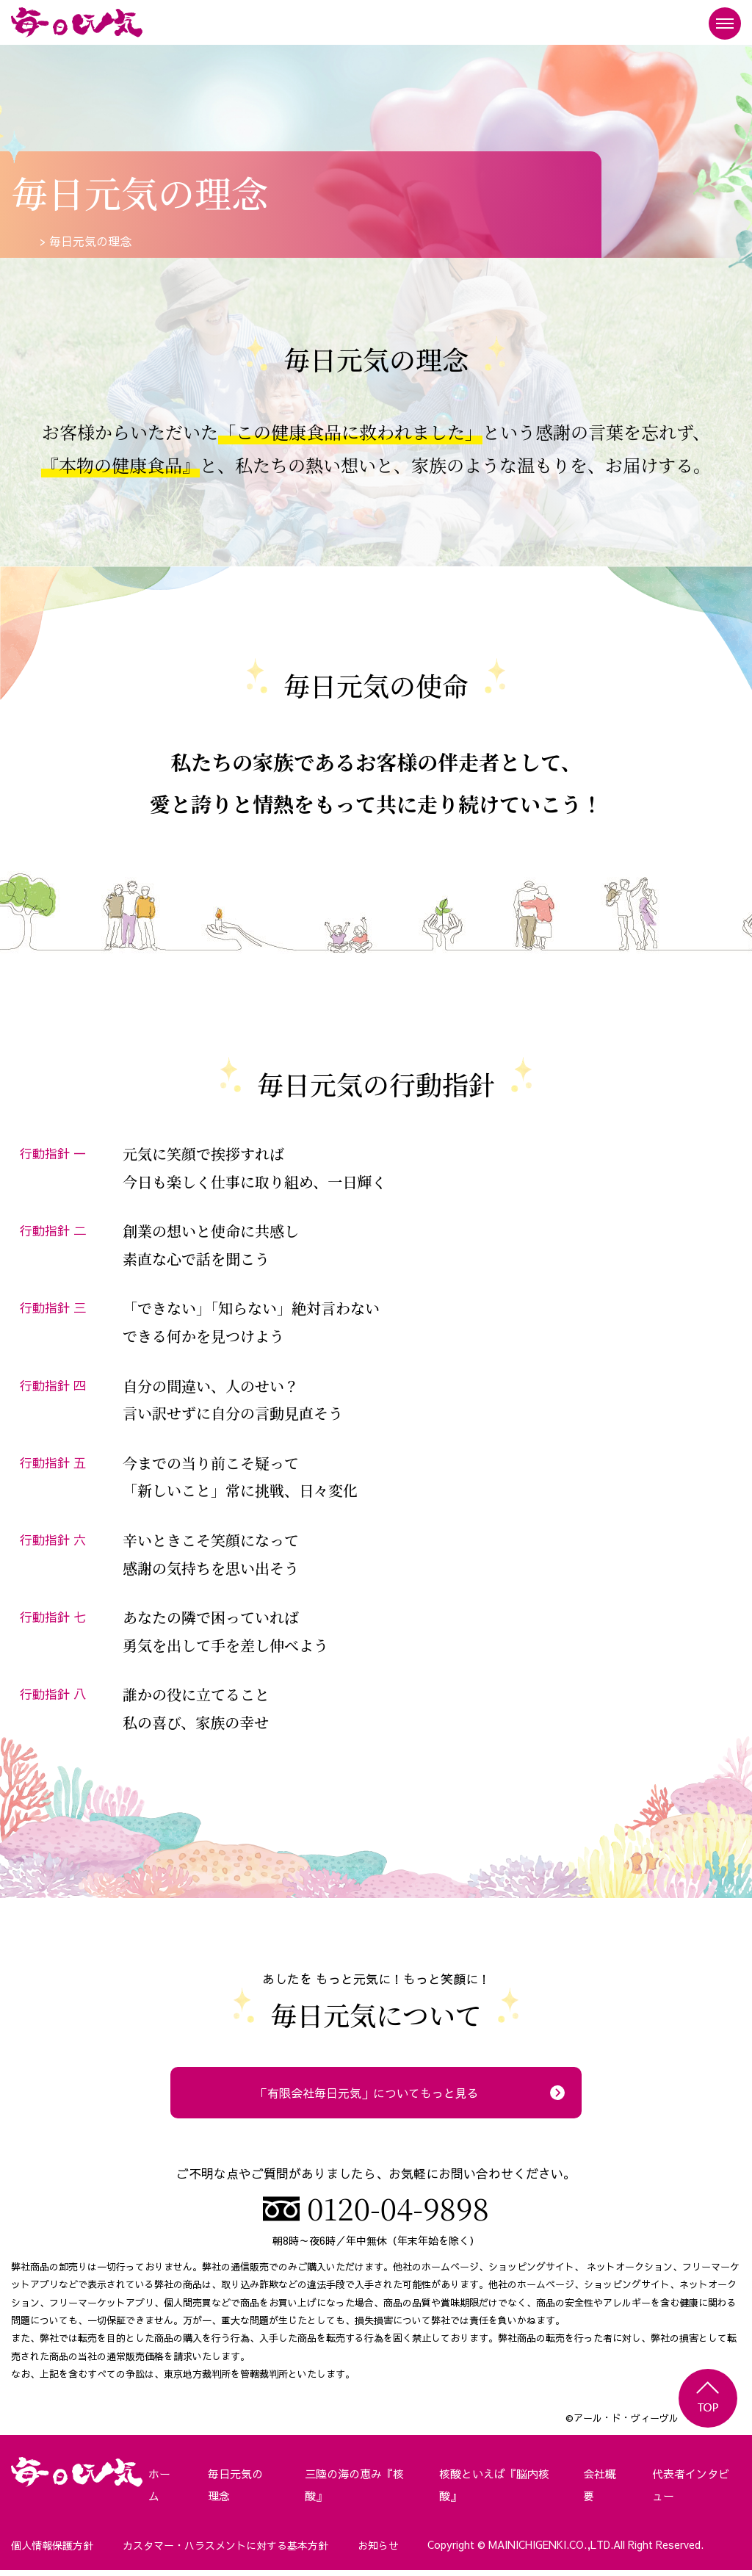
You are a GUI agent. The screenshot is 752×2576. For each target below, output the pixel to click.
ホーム (154, 2492)
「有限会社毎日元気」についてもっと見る (367, 2092)
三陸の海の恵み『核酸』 (348, 2492)
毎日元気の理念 (233, 2492)
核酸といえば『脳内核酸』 (493, 2492)
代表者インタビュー (687, 2492)
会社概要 (599, 2492)
